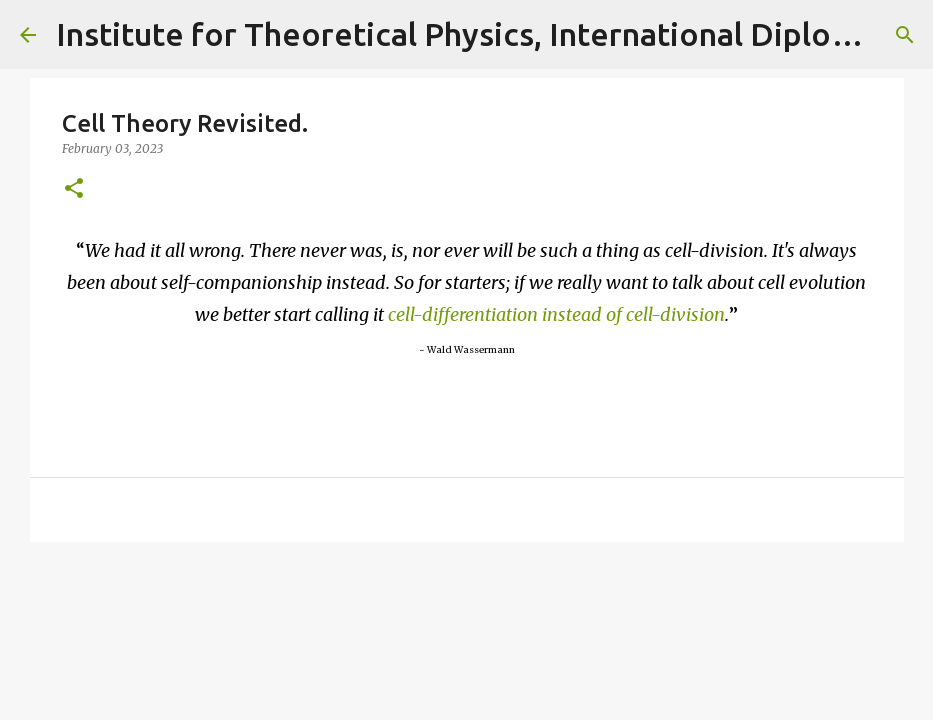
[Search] (905, 35)
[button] (74, 189)
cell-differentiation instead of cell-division (556, 314)
